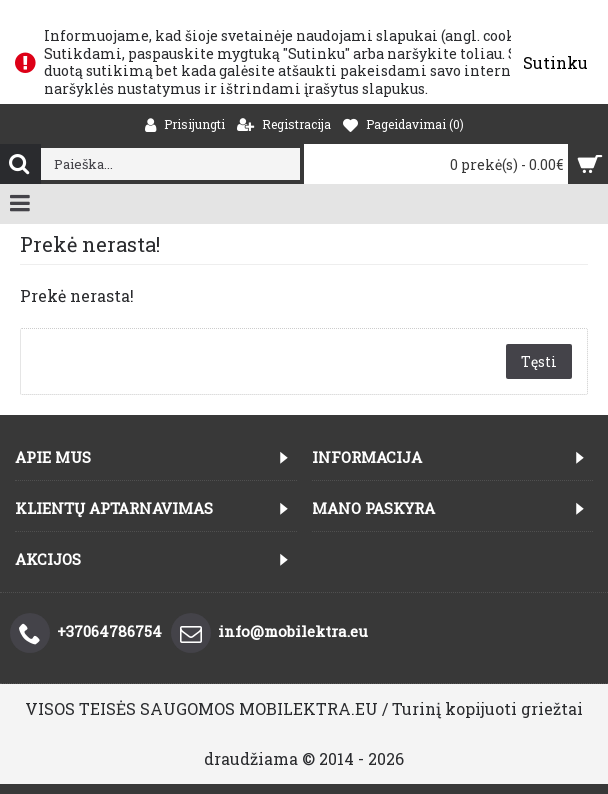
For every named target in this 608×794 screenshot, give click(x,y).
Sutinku (555, 62)
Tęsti (539, 361)
